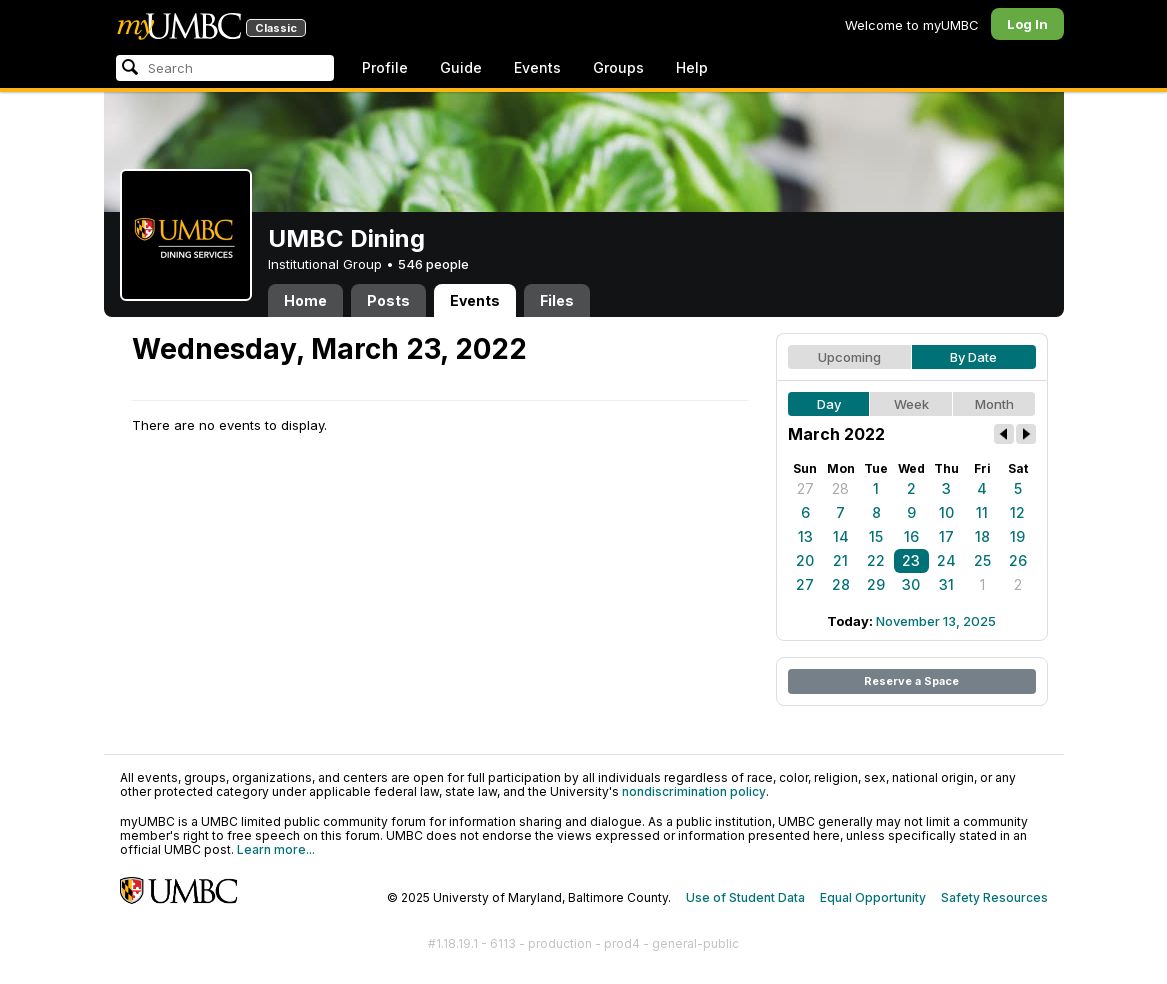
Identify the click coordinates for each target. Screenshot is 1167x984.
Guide (461, 67)
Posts (388, 300)
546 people (433, 264)
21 (840, 560)
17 (946, 536)
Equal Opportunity (873, 897)
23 (911, 560)
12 (1017, 512)
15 (876, 536)
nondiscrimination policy (694, 791)
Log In (1027, 24)
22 (876, 560)
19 (1017, 536)
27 (805, 488)
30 (911, 584)
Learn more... (276, 849)
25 (982, 560)
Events (537, 67)
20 (805, 560)
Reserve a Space (911, 681)
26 (1018, 560)
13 (805, 536)
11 (982, 512)
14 (841, 536)
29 (876, 584)
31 (946, 584)
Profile (385, 67)
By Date (973, 357)
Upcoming (849, 357)
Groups (618, 67)
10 (946, 512)
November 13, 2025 (936, 621)
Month (994, 404)
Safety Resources (994, 897)
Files (557, 300)
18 (982, 536)
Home (305, 300)
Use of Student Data (745, 897)
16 (911, 536)
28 (840, 488)
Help (692, 67)
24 (946, 560)
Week (911, 404)
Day (829, 404)
